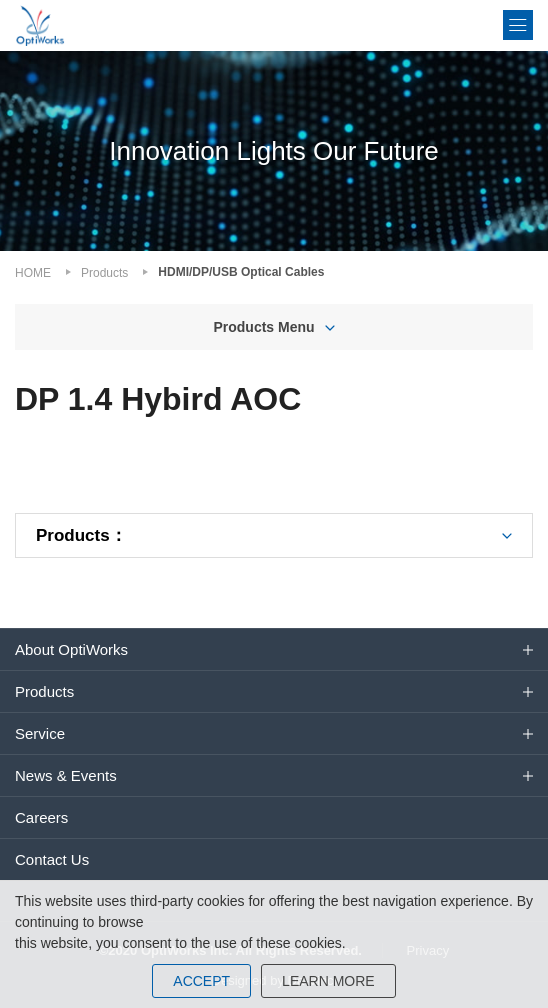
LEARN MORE (328, 981)
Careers (41, 817)
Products (104, 273)
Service (40, 733)
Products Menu (263, 327)
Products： (81, 535)
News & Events (66, 775)
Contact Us (52, 859)
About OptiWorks (71, 649)
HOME (33, 273)
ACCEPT (201, 981)
